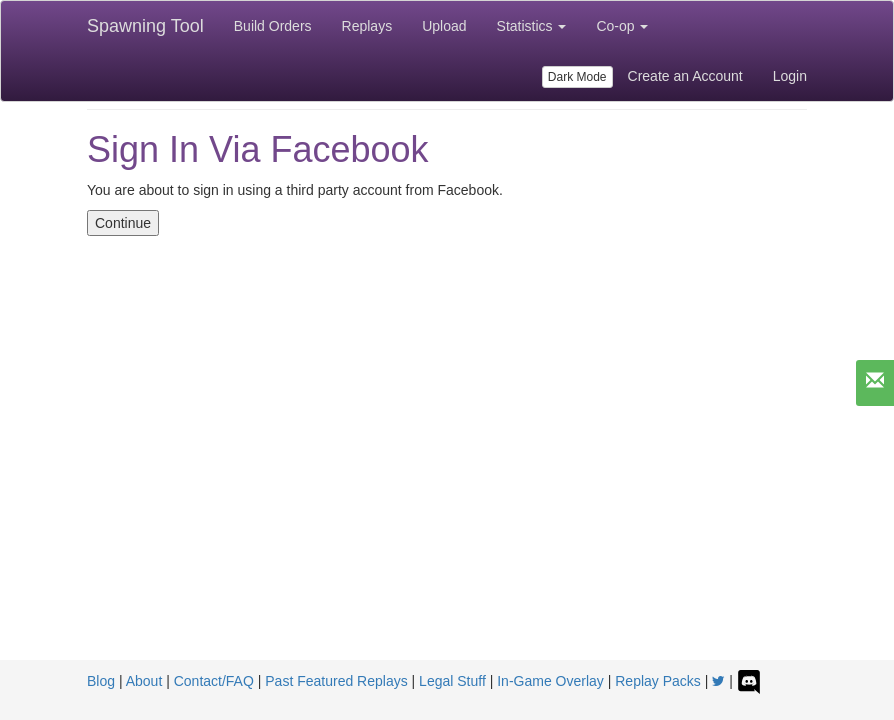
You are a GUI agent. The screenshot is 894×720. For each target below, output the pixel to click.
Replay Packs (658, 681)
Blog (101, 681)
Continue (123, 223)
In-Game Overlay (550, 681)
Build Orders (273, 26)
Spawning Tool (145, 26)
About (144, 681)
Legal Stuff (452, 681)
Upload (444, 26)
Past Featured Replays (336, 681)
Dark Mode (577, 77)
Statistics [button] (532, 26)
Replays (367, 26)
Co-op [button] (622, 26)
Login (790, 76)
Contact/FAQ (214, 681)
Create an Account (685, 76)
